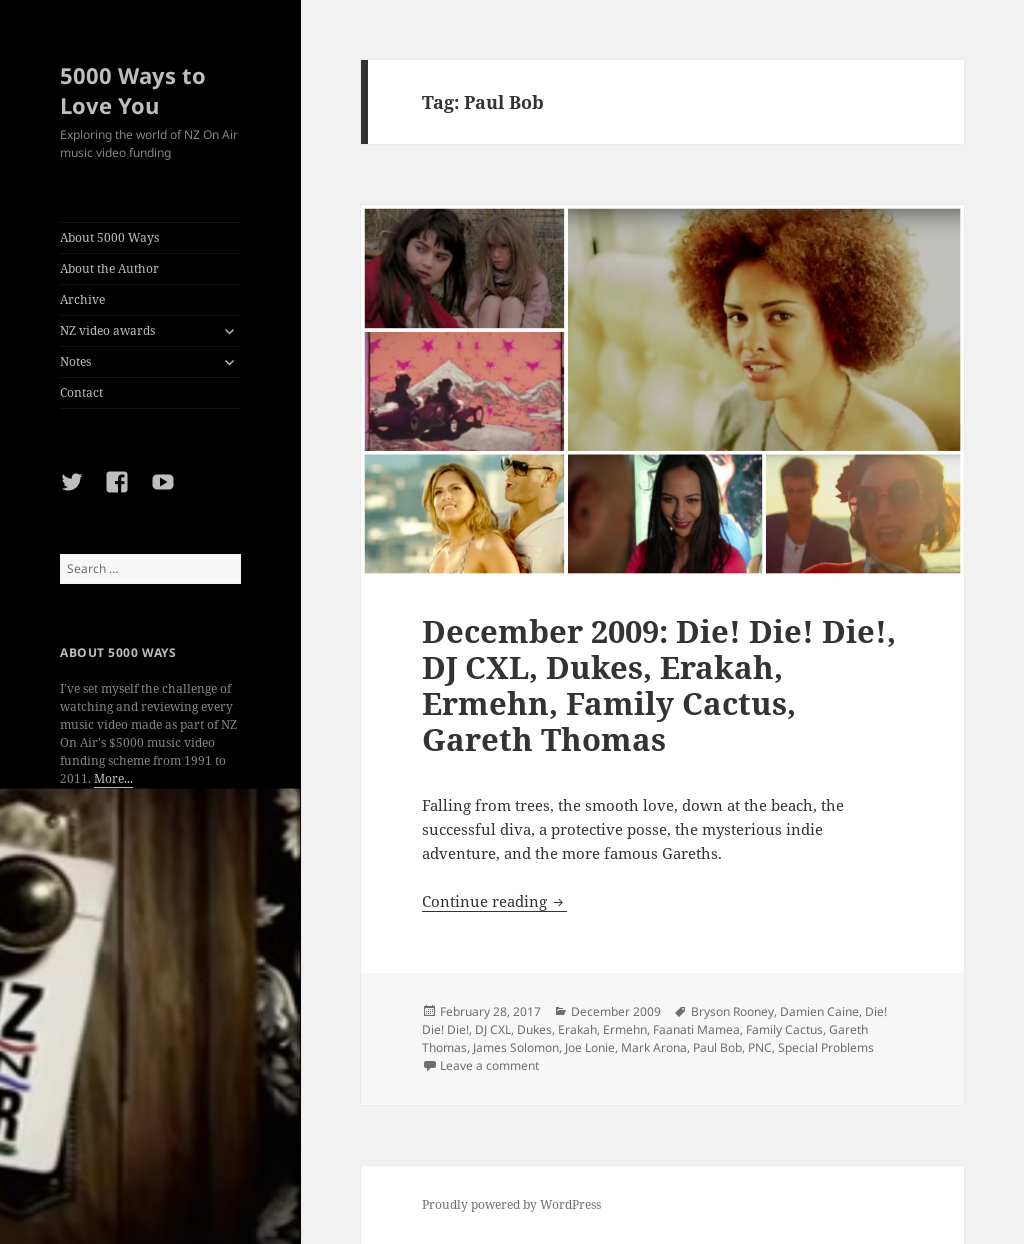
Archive (82, 299)
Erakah (577, 1029)
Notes (75, 361)
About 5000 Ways (109, 237)
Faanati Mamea (696, 1029)
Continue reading (494, 901)
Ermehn (625, 1029)
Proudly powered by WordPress (511, 1204)
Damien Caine (819, 1011)
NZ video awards (107, 330)
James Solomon (516, 1047)
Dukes (534, 1029)
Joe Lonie (590, 1047)
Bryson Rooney (732, 1011)
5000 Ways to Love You (133, 90)
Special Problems (826, 1047)
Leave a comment (489, 1065)
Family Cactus (784, 1029)
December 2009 (616, 1011)
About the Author (109, 268)
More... (113, 778)
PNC (760, 1047)
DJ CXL (493, 1029)
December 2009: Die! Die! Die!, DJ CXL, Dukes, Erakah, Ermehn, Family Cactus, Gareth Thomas (659, 685)
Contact (81, 392)
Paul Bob (717, 1047)
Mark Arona (654, 1047)
